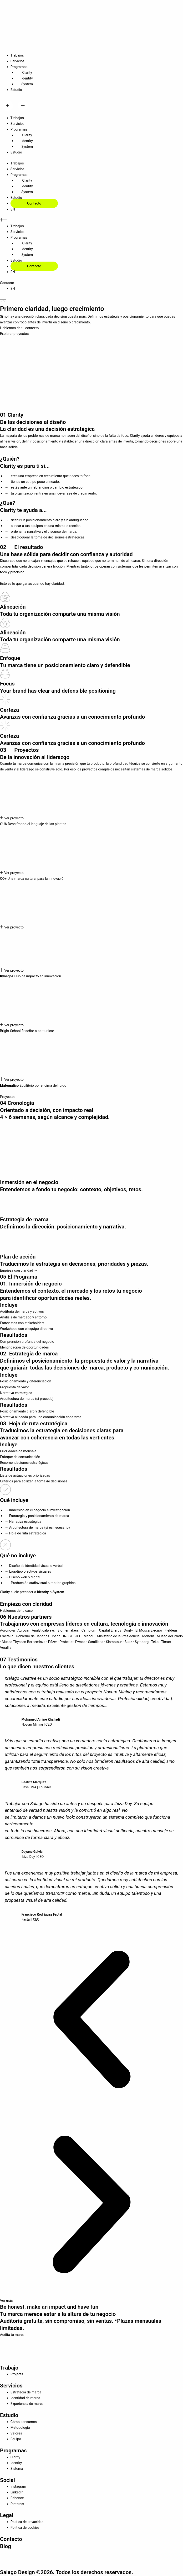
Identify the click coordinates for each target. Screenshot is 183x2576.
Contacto (11, 2539)
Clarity (24, 72)
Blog (5, 2546)
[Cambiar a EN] (12, 209)
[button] (91, 106)
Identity (24, 78)
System (24, 84)
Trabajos (17, 55)
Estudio (16, 90)
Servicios (17, 61)
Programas (18, 67)
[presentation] (35, 354)
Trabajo (9, 2368)
